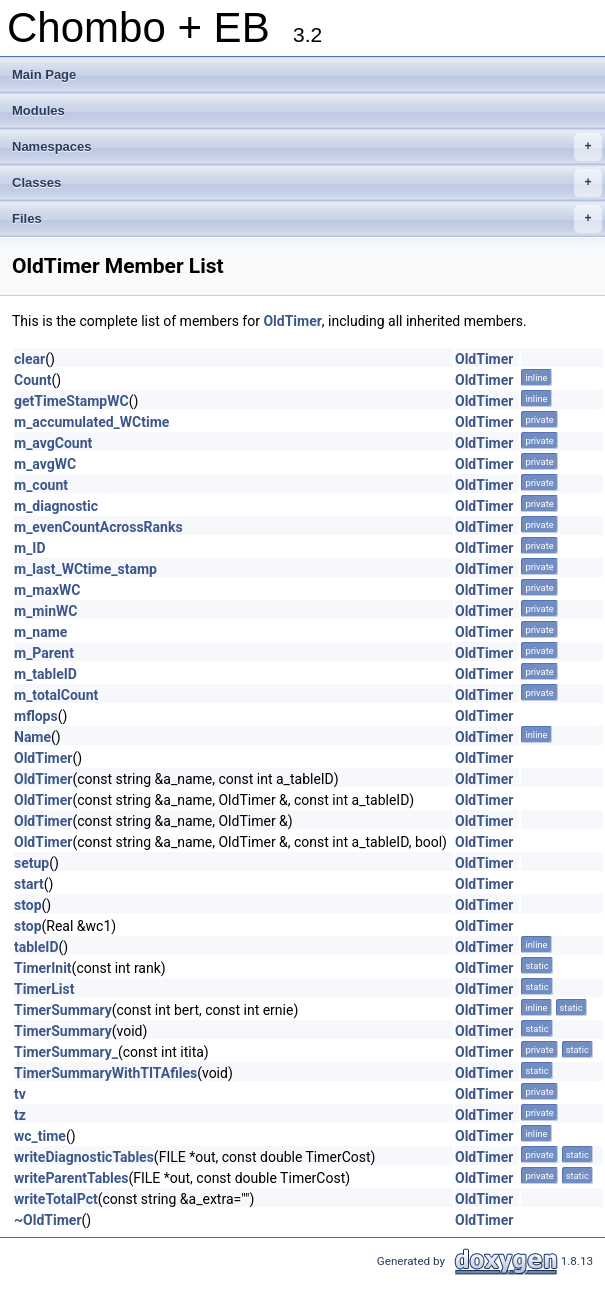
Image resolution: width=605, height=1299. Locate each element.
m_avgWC (45, 464)
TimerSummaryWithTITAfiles (105, 1073)
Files (307, 219)
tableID (36, 947)
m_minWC (45, 611)
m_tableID (45, 674)
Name (32, 737)
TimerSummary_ (66, 1052)
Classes (307, 183)
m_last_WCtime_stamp (85, 569)
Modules (38, 110)
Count (33, 380)
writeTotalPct (56, 1199)
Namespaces (307, 147)
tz (20, 1115)
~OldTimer (48, 1220)
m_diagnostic (56, 506)
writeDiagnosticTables (84, 1157)
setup (31, 863)
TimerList (44, 989)
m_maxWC (47, 590)
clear (29, 359)
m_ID (30, 548)
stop (28, 905)
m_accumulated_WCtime (91, 422)
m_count (41, 485)
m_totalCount (56, 695)
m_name (40, 632)
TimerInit (43, 968)
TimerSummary (63, 1010)
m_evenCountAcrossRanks (98, 527)
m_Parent (44, 653)
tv (20, 1094)
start (29, 884)
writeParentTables (71, 1178)
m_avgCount (53, 443)
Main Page (44, 74)
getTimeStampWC (71, 401)
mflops (36, 716)
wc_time (40, 1136)
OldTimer (292, 321)
